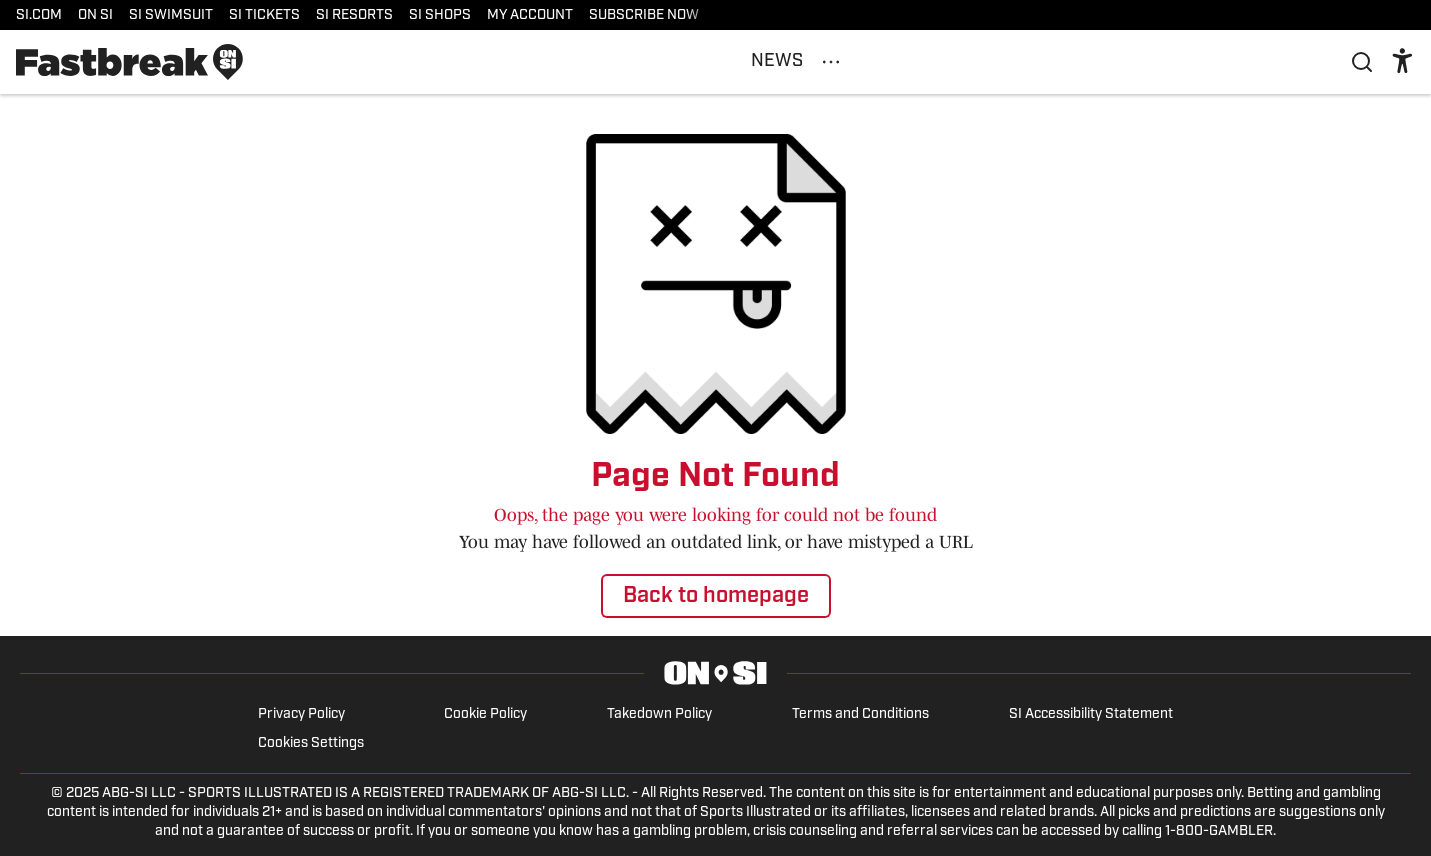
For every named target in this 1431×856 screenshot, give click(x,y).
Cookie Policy (485, 714)
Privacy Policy (301, 714)
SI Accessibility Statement (1091, 714)
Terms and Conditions (860, 714)
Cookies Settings (311, 743)
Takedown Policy (659, 714)
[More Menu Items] (831, 62)
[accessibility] (1402, 62)
